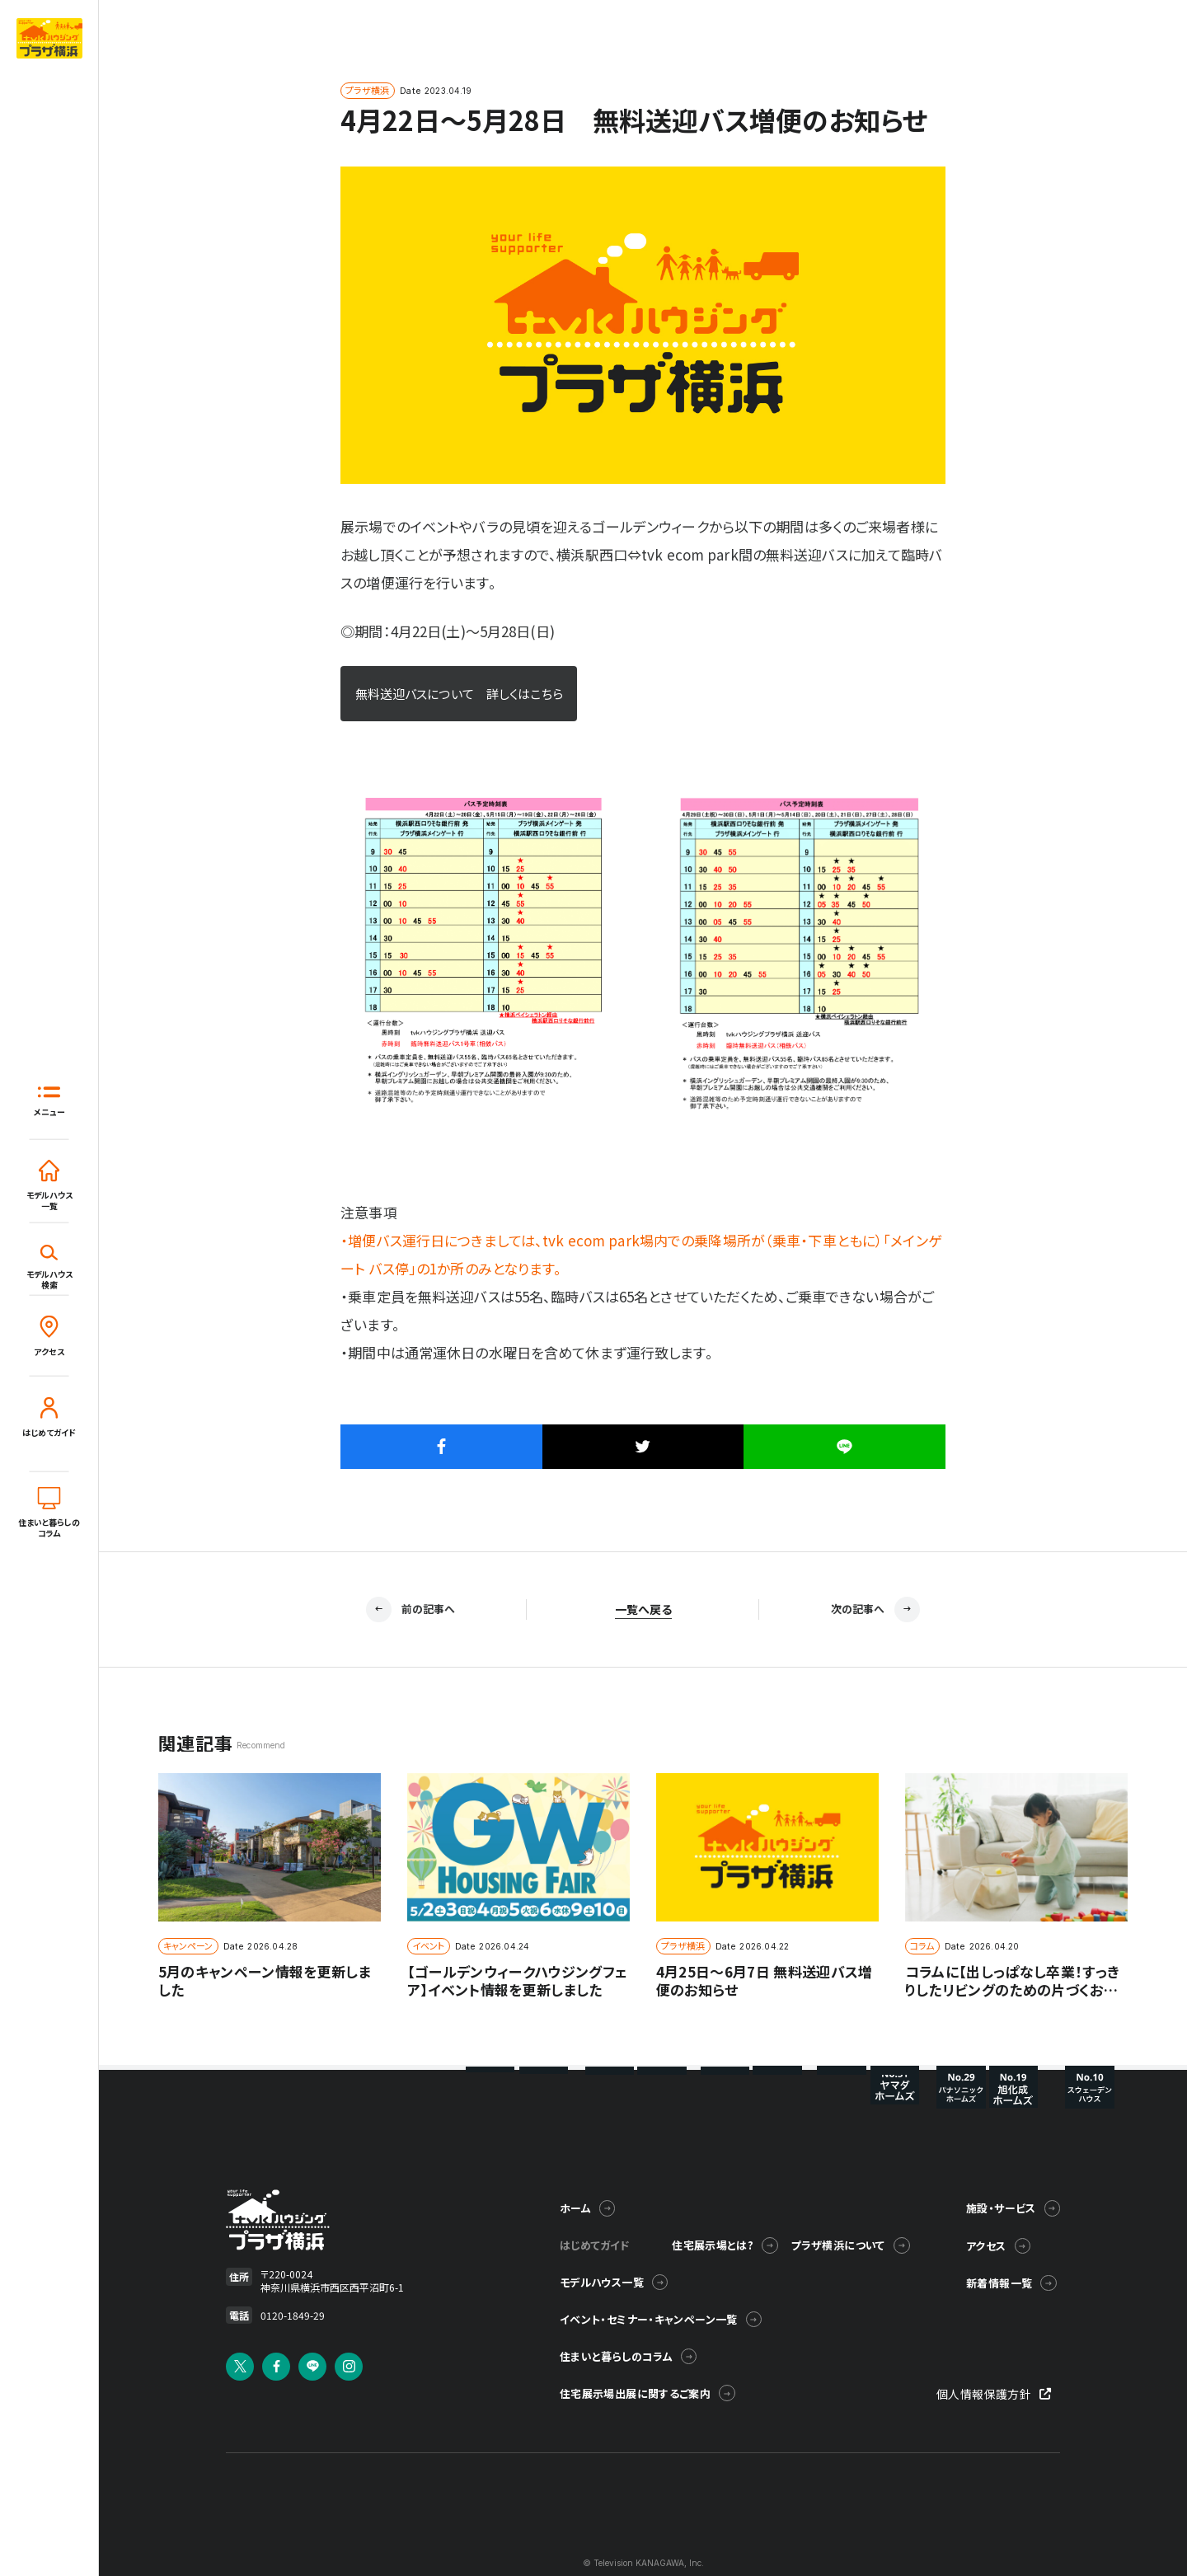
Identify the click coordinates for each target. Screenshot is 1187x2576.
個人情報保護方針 (997, 2424)
